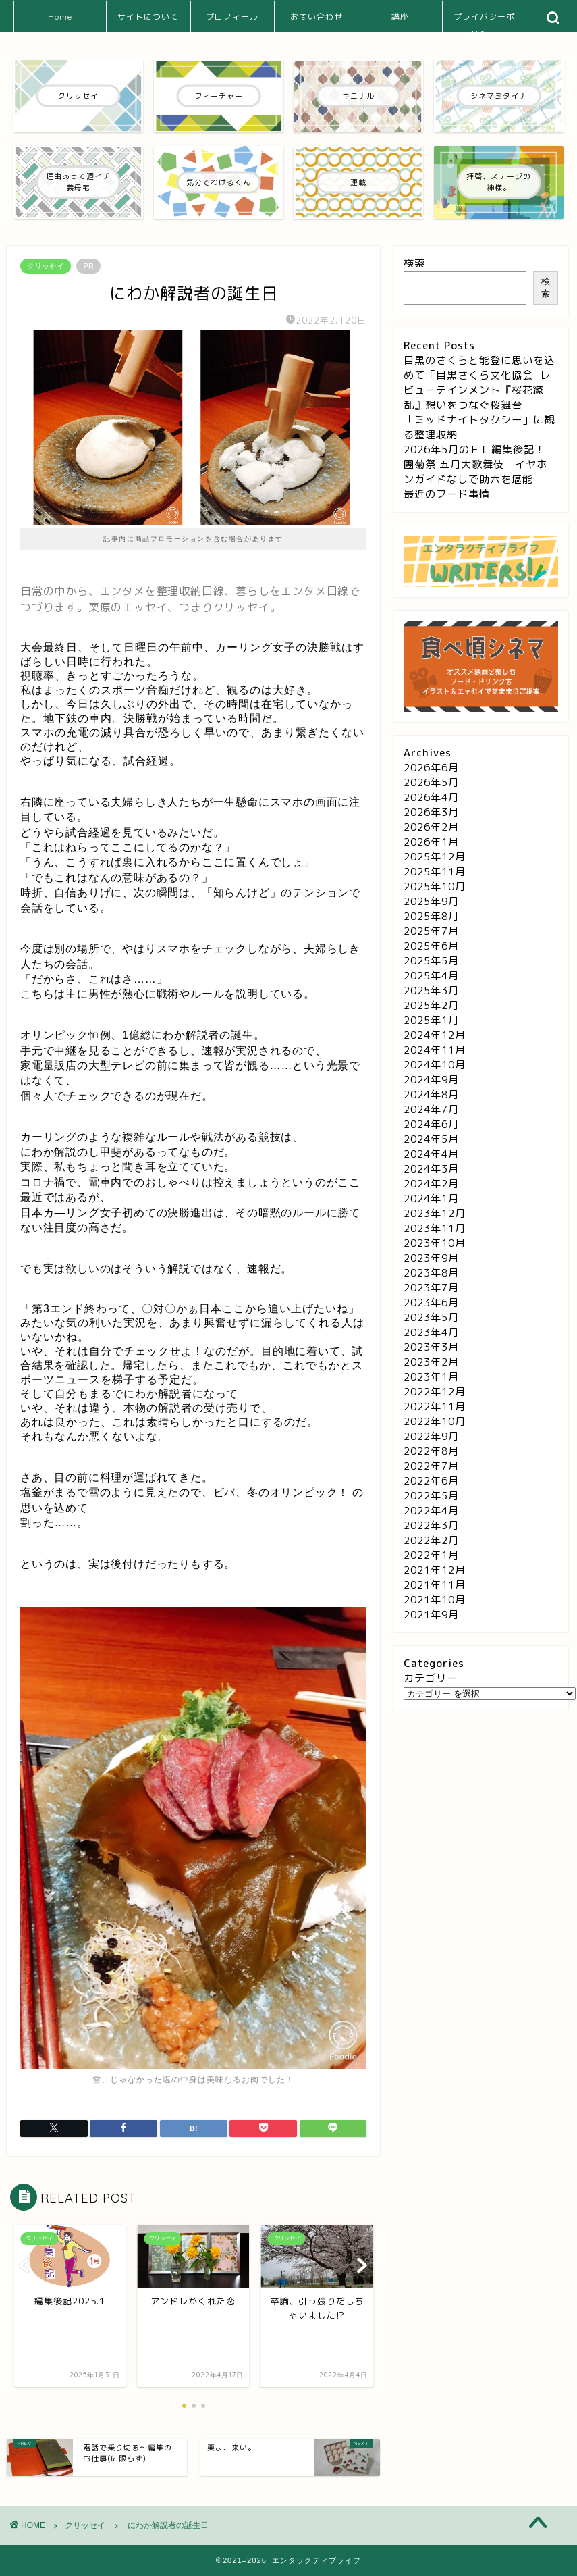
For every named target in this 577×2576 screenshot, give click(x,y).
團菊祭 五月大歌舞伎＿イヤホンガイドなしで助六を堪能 (475, 471)
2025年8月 (431, 916)
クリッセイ (45, 266)
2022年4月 (431, 1510)
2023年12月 (435, 1213)
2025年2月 (431, 1005)
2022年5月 (431, 1496)
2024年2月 (431, 1184)
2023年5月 (431, 1317)
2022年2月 (431, 1540)
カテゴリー (431, 1678)
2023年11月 (435, 1228)
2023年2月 (431, 1362)
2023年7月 (431, 1288)
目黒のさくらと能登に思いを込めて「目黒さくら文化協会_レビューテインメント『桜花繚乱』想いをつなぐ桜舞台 (479, 382)
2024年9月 (431, 1080)
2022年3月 (431, 1525)
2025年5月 (431, 961)
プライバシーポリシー (484, 21)
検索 (414, 263)
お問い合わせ (316, 16)
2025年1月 (431, 1020)
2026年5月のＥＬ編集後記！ (474, 449)
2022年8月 (431, 1451)
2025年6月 (431, 946)
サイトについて (148, 16)
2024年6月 (431, 1124)
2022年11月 (435, 1406)
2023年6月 (431, 1302)
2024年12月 (435, 1035)
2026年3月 (431, 812)
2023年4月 (431, 1332)
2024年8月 (431, 1094)
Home (60, 16)
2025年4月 (431, 976)
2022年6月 (431, 1481)
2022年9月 (431, 1436)
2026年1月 (431, 842)
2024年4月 (431, 1154)
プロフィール (232, 16)
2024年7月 (431, 1109)
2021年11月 (435, 1585)
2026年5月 (431, 782)
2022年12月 (435, 1392)
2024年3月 (431, 1169)
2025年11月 (435, 872)
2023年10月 (435, 1243)
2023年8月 (431, 1273)
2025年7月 (431, 931)
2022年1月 (431, 1555)
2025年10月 (435, 886)
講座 (400, 16)
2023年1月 (431, 1377)
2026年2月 (431, 827)
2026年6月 (431, 768)
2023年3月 (431, 1347)
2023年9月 (431, 1258)
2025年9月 (431, 901)
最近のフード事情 (447, 494)
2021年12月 (435, 1570)
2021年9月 (431, 1614)
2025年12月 (435, 857)
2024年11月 (435, 1050)
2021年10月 (435, 1600)
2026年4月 (431, 797)
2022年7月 (431, 1466)
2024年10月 (435, 1065)
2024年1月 (431, 1198)
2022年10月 (435, 1421)
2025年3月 (431, 990)
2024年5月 (431, 1139)
